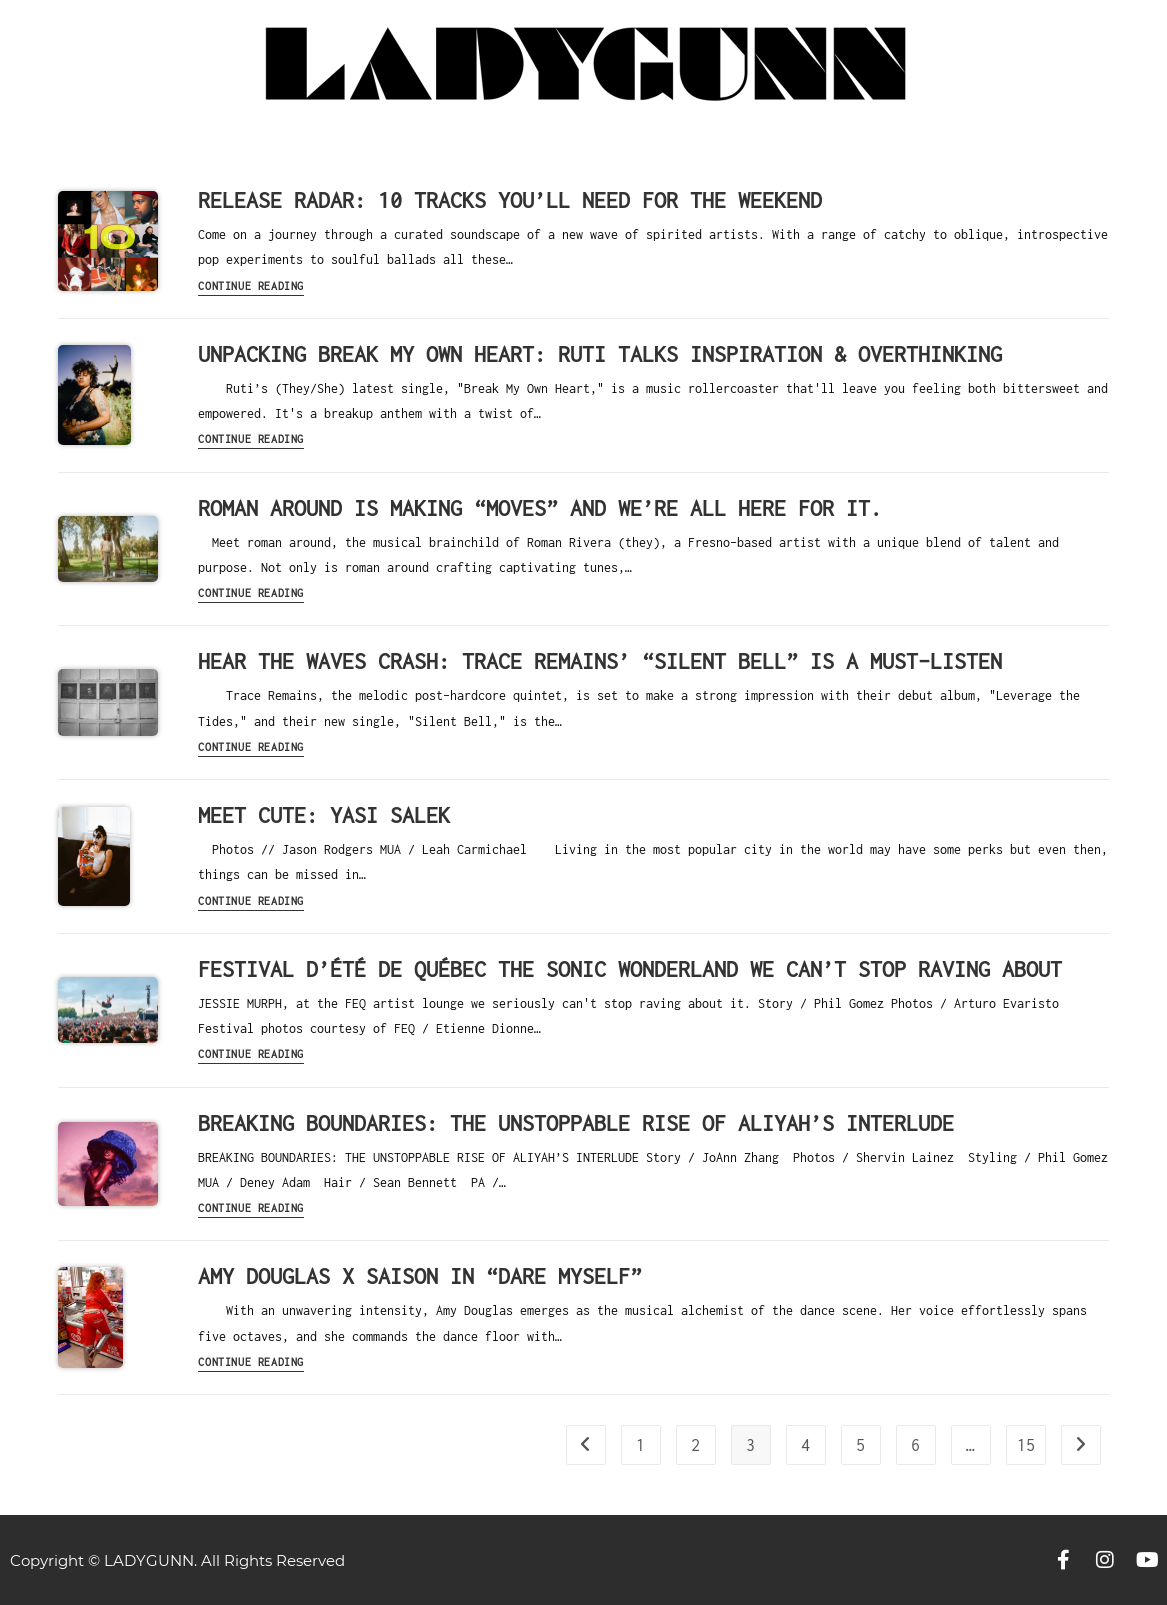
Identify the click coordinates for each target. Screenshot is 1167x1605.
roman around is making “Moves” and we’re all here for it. (540, 508)
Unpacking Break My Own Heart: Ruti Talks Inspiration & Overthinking (600, 354)
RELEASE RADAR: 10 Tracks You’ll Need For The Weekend (510, 200)
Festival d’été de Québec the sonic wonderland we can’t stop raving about (630, 969)
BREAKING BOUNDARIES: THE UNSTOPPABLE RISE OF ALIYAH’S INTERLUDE (576, 1123)
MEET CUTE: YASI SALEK (324, 815)
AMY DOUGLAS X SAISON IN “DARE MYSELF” (420, 1276)
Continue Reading (251, 286)
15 (1026, 1445)
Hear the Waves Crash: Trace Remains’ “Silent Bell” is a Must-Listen (600, 661)
